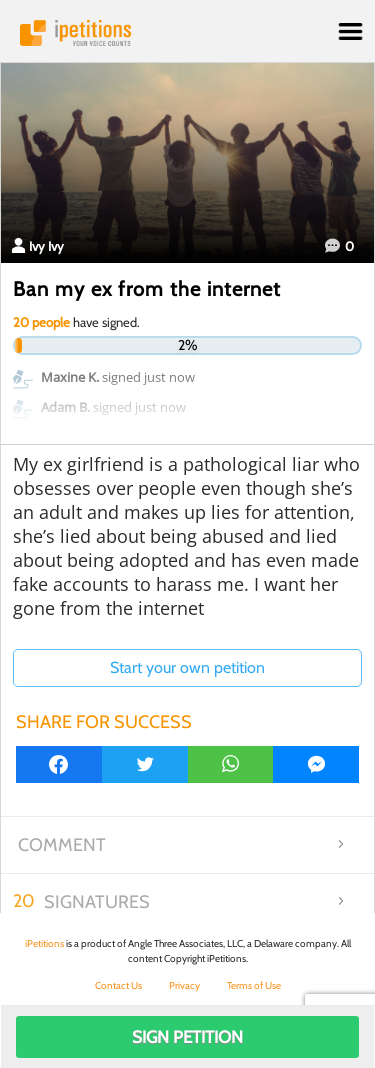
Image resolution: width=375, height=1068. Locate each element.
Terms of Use (254, 985)
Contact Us (118, 985)
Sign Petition (187, 1037)
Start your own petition (187, 667)
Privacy (184, 985)
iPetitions (187, 33)
